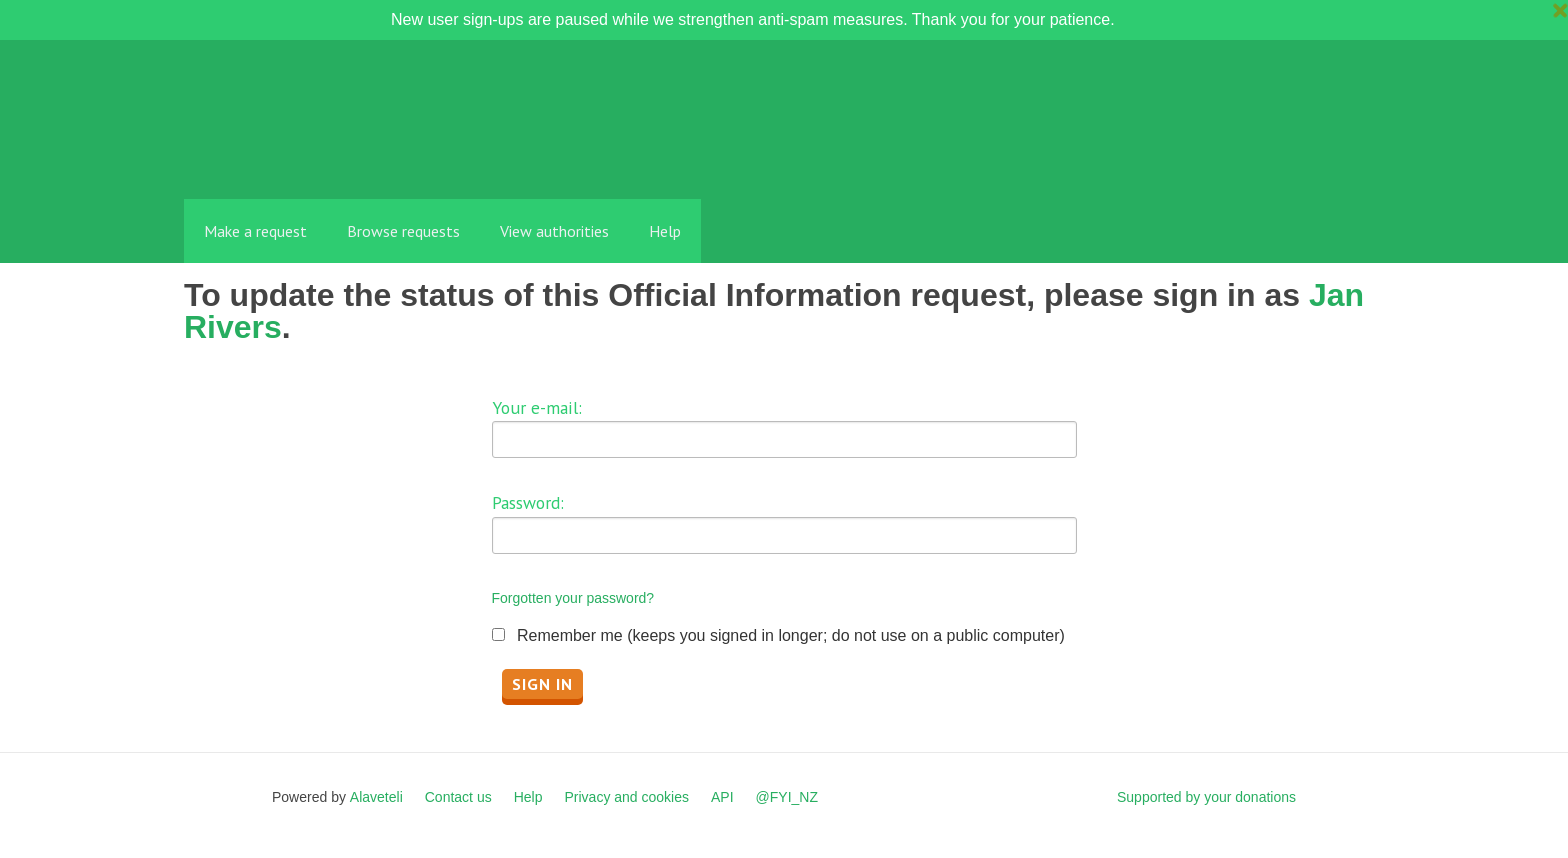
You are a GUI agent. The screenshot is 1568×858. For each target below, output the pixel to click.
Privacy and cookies (626, 797)
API (722, 797)
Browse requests (403, 231)
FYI (299, 154)
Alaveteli (376, 797)
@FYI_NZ (787, 797)
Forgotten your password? (573, 598)
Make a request (255, 231)
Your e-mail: (537, 407)
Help (665, 231)
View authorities (554, 231)
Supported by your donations (1206, 797)
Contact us (458, 797)
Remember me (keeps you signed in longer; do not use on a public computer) (791, 635)
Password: (528, 502)
